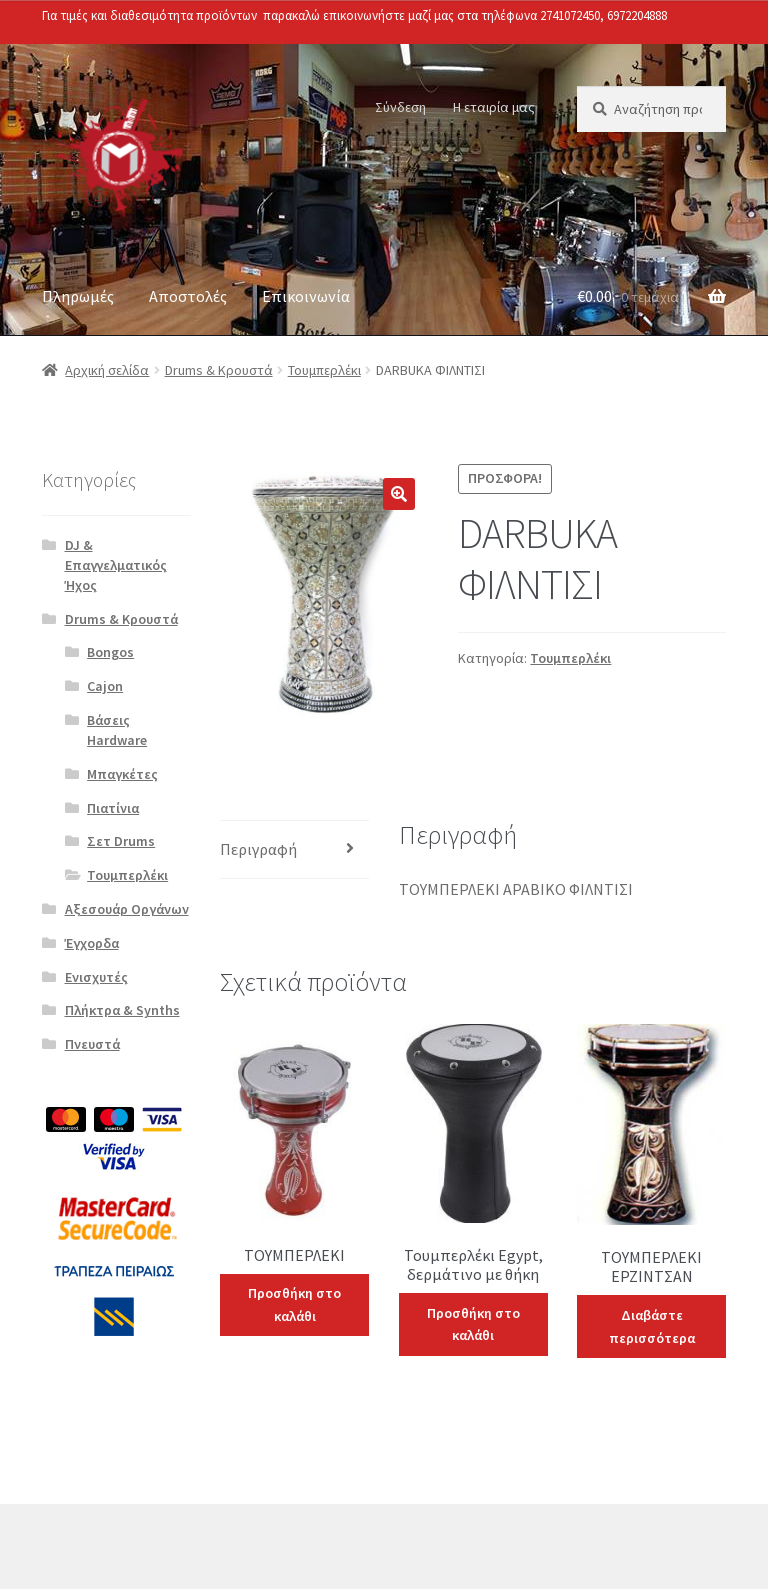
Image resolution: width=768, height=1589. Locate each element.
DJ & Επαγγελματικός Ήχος (116, 565)
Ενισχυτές (96, 977)
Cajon (105, 686)
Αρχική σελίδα (107, 370)
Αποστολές (188, 296)
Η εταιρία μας (494, 107)
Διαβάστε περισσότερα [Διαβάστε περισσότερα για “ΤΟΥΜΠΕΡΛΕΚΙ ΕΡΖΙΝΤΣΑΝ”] (652, 1326)
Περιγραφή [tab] (258, 849)
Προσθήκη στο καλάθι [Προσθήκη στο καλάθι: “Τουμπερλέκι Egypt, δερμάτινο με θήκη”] (473, 1324)
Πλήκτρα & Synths (122, 1010)
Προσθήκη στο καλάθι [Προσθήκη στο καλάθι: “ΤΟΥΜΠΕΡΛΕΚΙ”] (294, 1304)
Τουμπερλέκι (324, 370)
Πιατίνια (113, 808)
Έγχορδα (92, 943)
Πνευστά (92, 1044)
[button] (399, 494)
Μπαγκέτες (122, 774)
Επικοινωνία (306, 296)
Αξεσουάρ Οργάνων (127, 909)
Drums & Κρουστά (219, 370)
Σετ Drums (121, 841)
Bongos (110, 652)
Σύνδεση (400, 107)
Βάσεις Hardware (117, 730)
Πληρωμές (78, 296)
